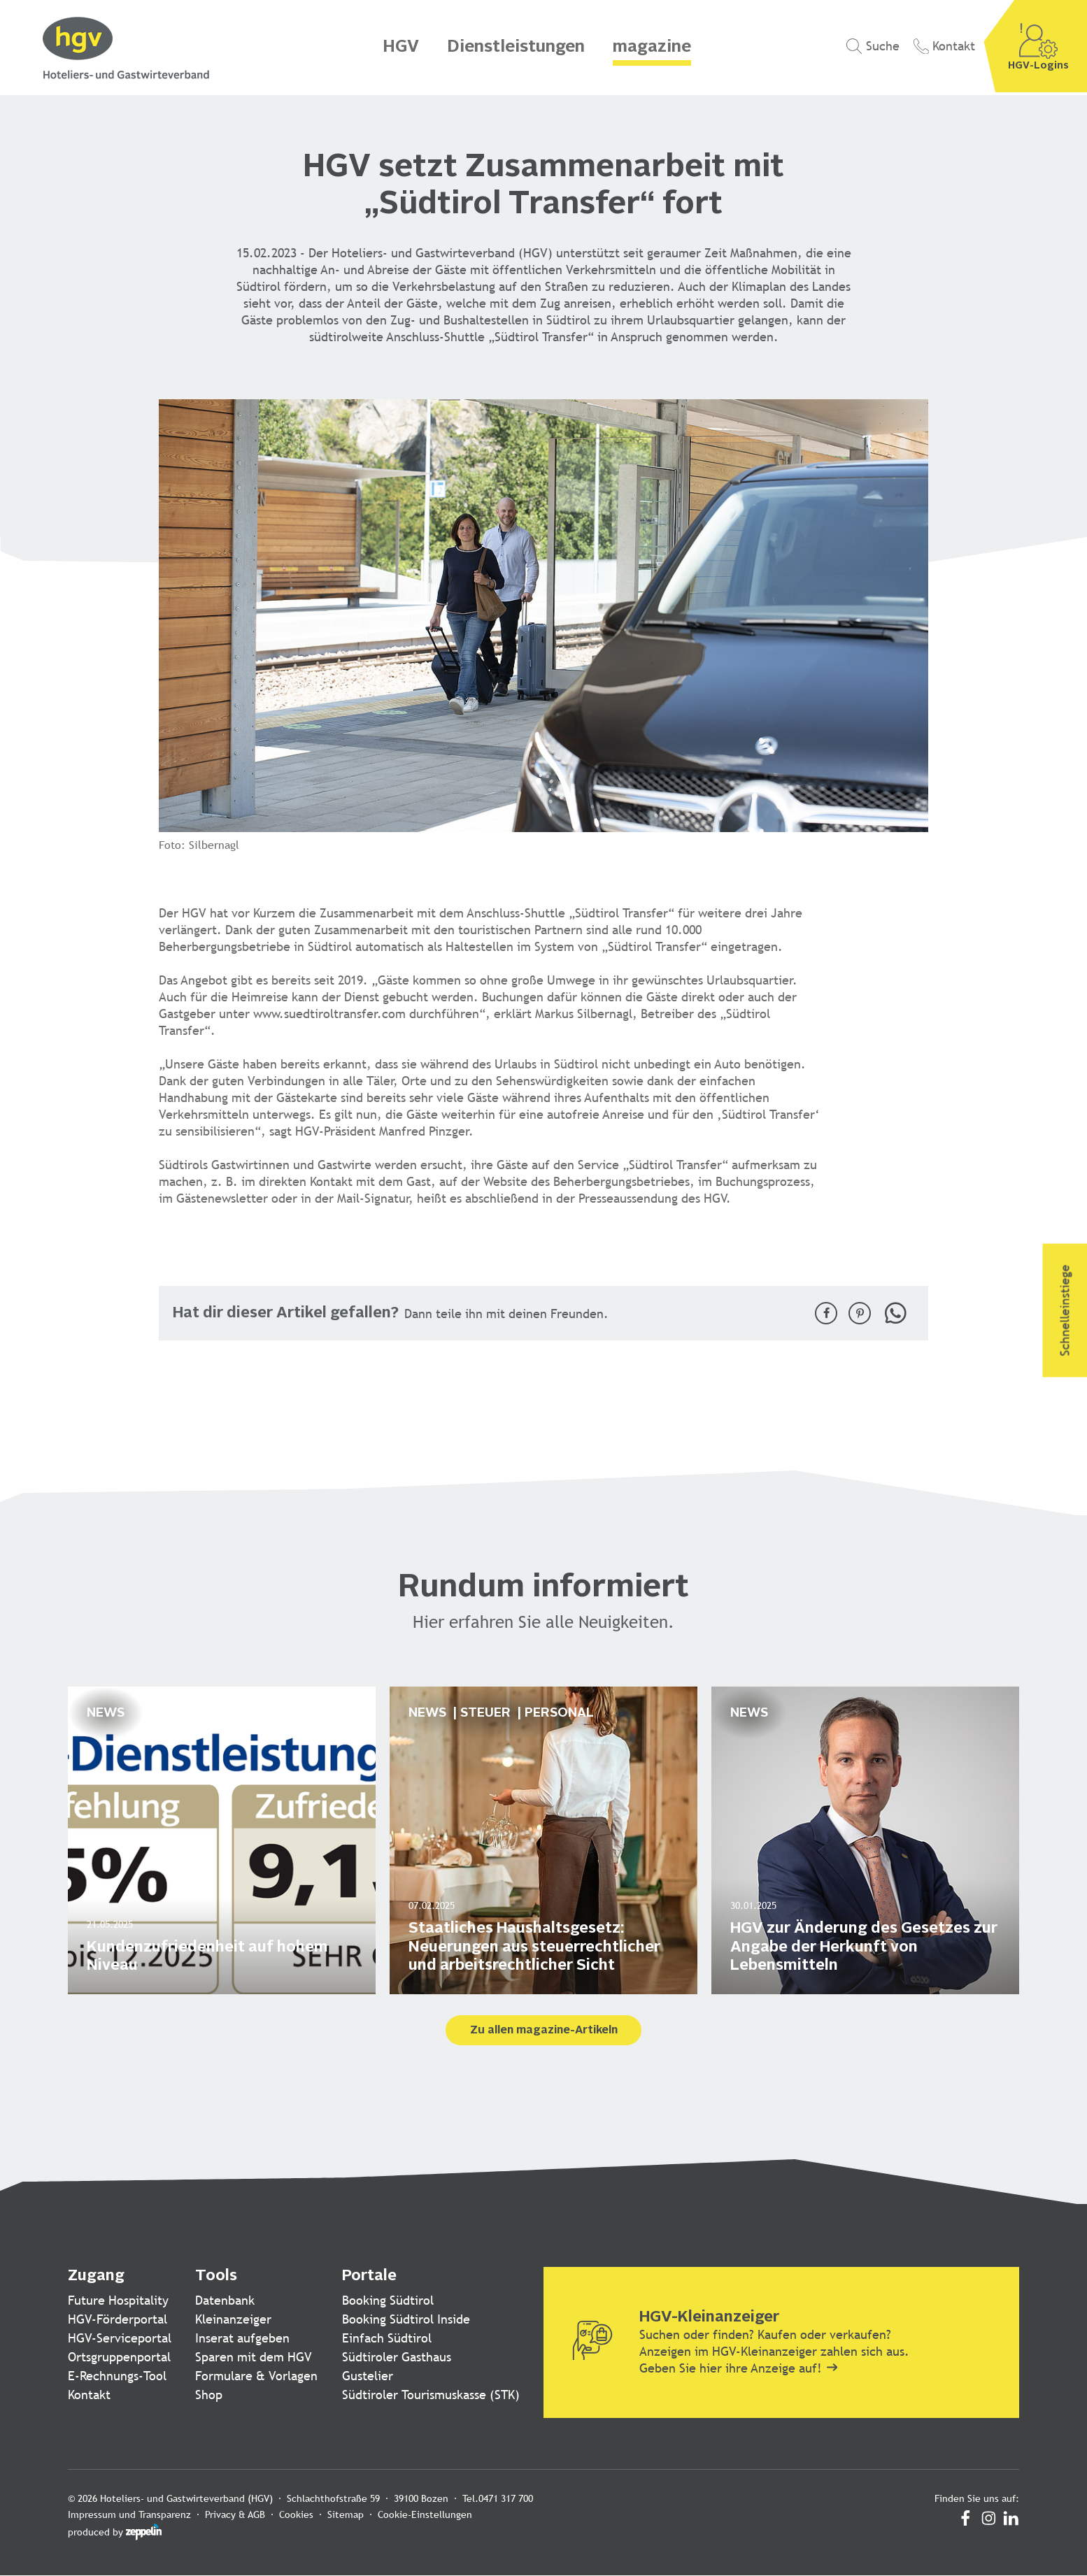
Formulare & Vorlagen (256, 2375)
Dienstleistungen (516, 47)
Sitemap (345, 2514)
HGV (401, 47)
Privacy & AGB (235, 2514)
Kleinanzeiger (233, 2319)
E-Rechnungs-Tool (117, 2375)
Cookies (296, 2514)
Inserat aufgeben (242, 2338)
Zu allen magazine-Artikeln (544, 2030)
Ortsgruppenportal (119, 2356)
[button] (826, 1313)
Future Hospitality (118, 2300)
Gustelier (367, 2375)
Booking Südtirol (388, 2300)
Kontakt (89, 2394)
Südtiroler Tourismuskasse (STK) (431, 2394)
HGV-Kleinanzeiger (709, 2317)
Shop (208, 2394)
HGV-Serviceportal (119, 2338)
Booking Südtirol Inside (406, 2319)
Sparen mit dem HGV (253, 2356)
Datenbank (225, 2300)
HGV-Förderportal (117, 2319)
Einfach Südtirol (387, 2338)
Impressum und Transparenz (129, 2514)
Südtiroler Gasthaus (396, 2356)
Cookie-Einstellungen (425, 2514)
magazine (652, 47)
